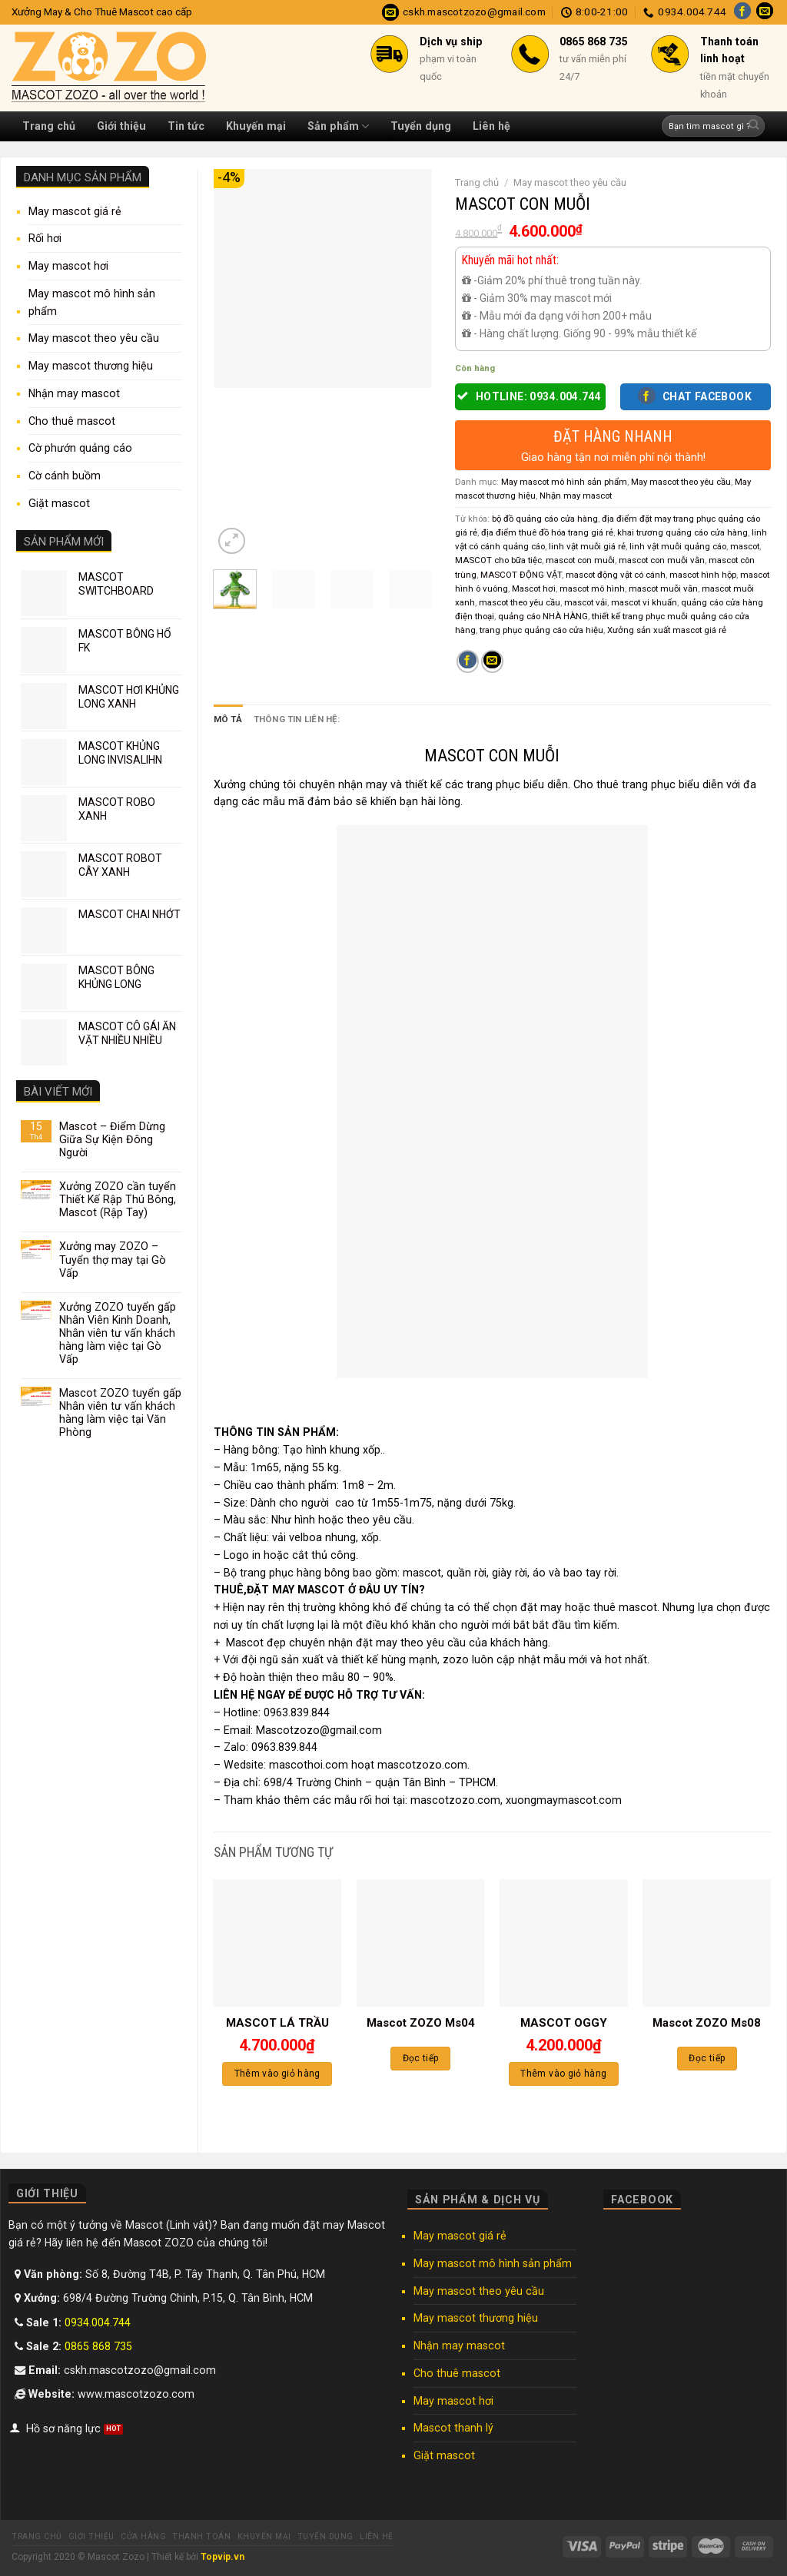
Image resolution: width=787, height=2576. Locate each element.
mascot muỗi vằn (663, 588)
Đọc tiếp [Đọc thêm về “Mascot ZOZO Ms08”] (707, 2058)
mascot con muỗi (580, 560)
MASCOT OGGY (563, 2023)
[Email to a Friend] (492, 661)
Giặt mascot (59, 503)
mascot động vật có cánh (616, 574)
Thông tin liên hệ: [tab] (297, 719)
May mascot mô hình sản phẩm (91, 302)
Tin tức (186, 126)
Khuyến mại (256, 126)
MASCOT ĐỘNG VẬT (521, 574)
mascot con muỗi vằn (662, 560)
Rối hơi (44, 238)
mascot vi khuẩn (644, 602)
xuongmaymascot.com (564, 1799)
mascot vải (585, 602)
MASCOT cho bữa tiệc (498, 560)
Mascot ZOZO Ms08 (707, 2023)
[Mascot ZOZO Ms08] (707, 1942)
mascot (744, 546)
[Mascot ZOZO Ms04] (421, 1942)
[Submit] (753, 126)
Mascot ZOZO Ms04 (421, 2023)
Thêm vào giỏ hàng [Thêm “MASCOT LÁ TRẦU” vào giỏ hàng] (277, 2073)
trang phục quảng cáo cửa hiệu (541, 630)
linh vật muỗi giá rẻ (587, 546)
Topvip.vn (222, 2556)
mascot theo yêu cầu (519, 602)
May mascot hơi (68, 266)
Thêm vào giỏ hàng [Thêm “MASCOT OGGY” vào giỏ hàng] (563, 2073)
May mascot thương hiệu (90, 366)
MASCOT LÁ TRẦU (277, 2023)
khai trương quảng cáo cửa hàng (682, 532)
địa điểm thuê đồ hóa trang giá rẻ (547, 532)
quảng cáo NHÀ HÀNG (543, 616)
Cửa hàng (143, 2536)
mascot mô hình (592, 588)
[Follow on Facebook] (742, 12)
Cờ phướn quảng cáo (80, 448)
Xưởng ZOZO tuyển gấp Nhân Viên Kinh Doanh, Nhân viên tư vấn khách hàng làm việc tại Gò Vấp (117, 1333)
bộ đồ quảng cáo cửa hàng (545, 518)
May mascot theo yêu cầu (93, 338)
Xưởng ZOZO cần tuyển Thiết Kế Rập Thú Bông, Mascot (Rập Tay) (117, 1199)
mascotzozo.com (455, 1799)
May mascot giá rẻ (74, 211)
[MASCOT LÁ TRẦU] (277, 1942)
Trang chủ (48, 126)
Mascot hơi (534, 588)
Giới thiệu (121, 126)
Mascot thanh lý (453, 2428)
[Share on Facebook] (468, 661)
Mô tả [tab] (228, 719)
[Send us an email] (764, 12)
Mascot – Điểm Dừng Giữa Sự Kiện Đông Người (112, 1139)
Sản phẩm (338, 126)
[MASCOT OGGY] (564, 1942)
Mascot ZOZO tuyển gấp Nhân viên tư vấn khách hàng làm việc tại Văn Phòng (120, 1412)
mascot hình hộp (702, 574)
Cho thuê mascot (71, 421)
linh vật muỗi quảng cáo (677, 546)
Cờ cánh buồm (64, 475)
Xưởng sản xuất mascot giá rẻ (666, 630)
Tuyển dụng (420, 126)
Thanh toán (201, 2536)
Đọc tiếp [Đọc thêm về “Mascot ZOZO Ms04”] (421, 2058)
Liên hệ (491, 126)
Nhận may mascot (74, 393)
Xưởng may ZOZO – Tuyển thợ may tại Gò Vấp (112, 1259)
